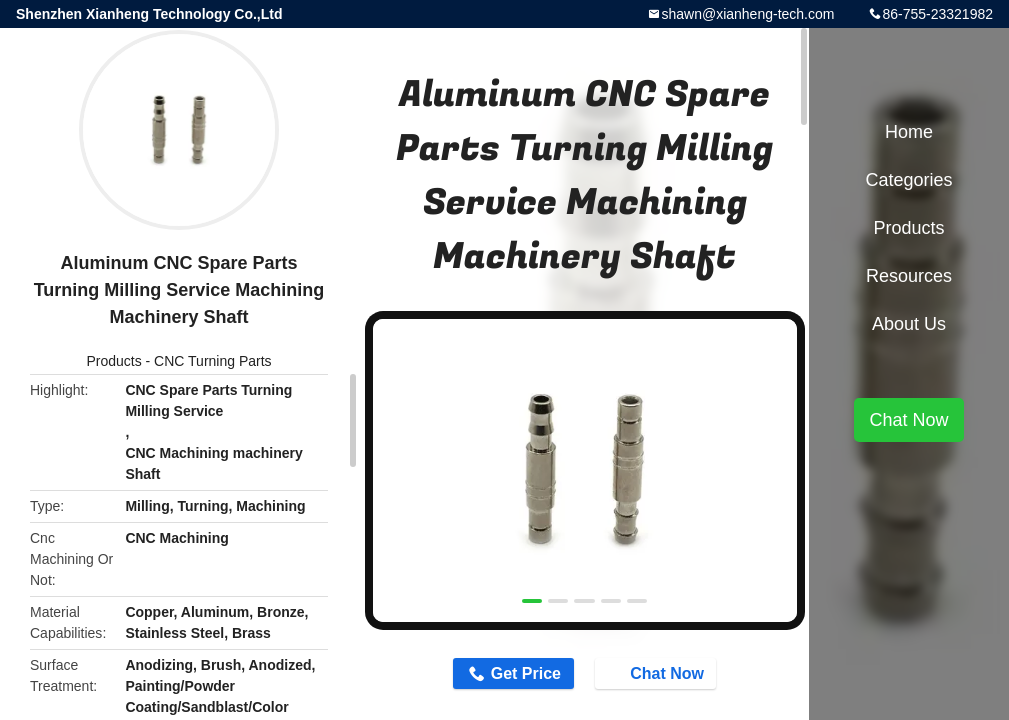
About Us (909, 324)
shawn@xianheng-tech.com (747, 14)
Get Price (526, 673)
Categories (908, 180)
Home (909, 132)
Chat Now (657, 672)
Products (113, 361)
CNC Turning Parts (212, 361)
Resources (909, 276)
